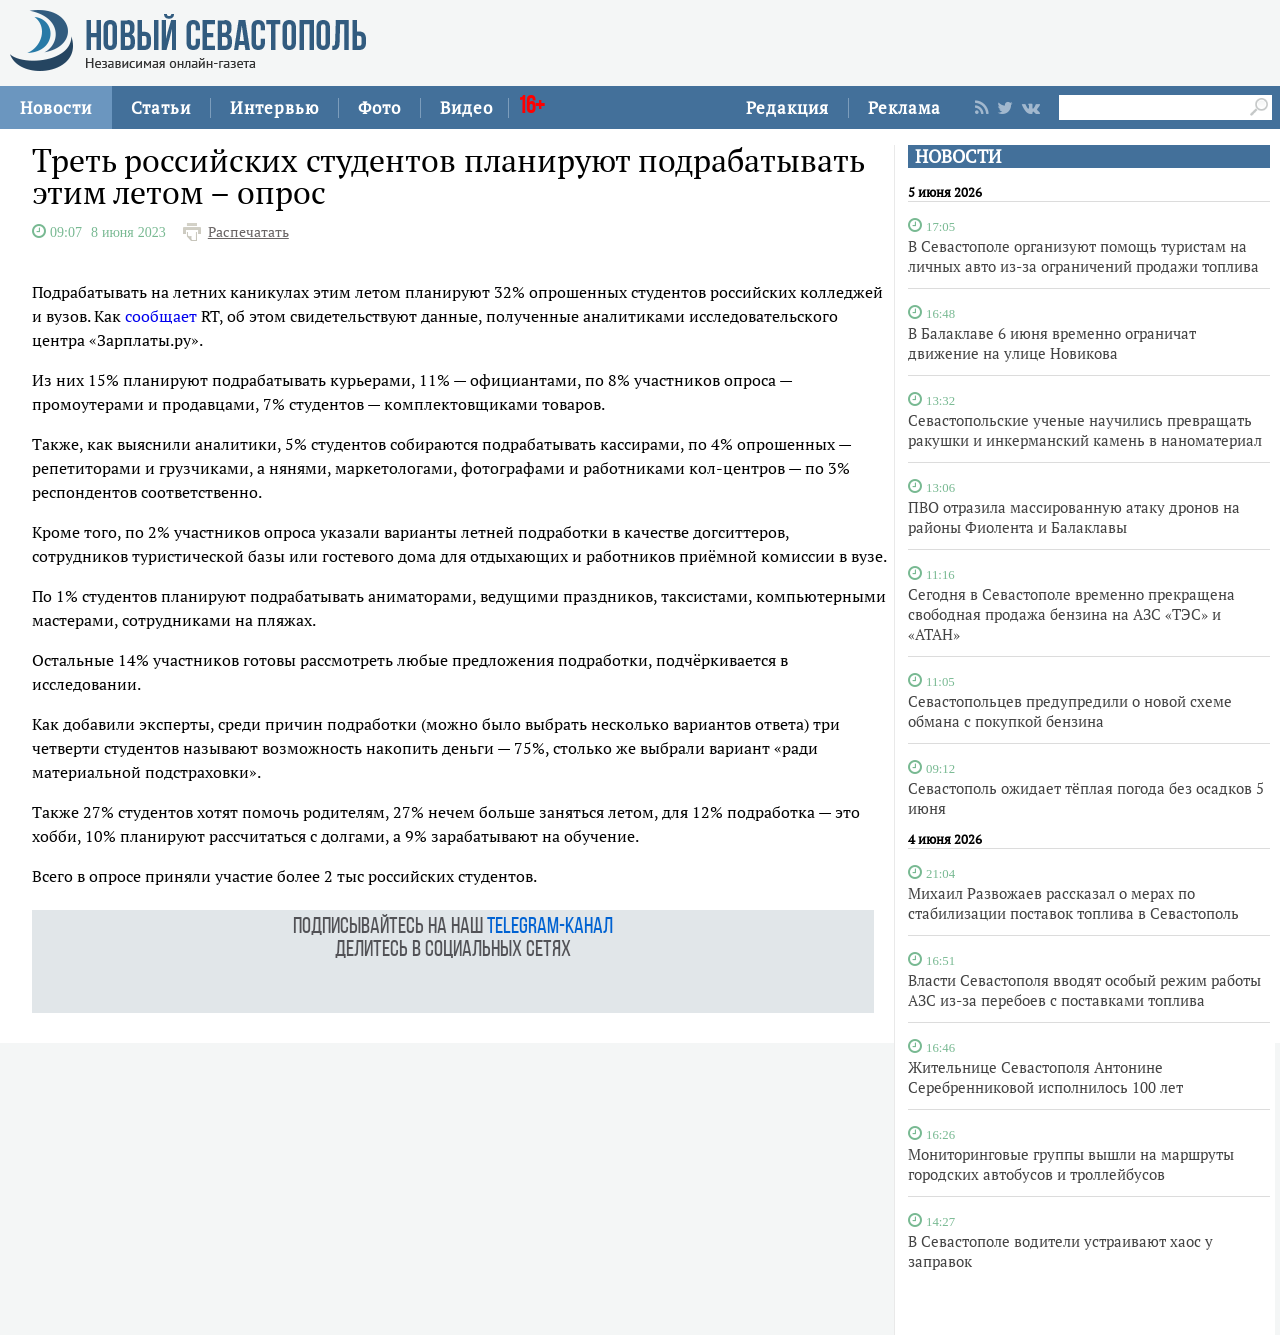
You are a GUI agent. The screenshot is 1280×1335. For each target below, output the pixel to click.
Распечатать (248, 232)
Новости (56, 107)
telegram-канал (550, 927)
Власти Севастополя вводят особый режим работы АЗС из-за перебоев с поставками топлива (1084, 990)
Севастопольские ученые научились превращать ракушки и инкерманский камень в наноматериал (1085, 430)
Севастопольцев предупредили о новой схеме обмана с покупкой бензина (1070, 711)
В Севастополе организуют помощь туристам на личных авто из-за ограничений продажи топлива (1083, 256)
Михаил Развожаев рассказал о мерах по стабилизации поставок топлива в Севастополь (1073, 903)
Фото (379, 107)
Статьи (161, 107)
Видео (466, 107)
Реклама (904, 107)
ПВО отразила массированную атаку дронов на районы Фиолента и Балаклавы (1074, 517)
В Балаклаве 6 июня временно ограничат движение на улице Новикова (1052, 343)
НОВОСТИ (958, 156)
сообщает (161, 316)
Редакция (787, 107)
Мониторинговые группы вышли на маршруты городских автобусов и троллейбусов (1071, 1164)
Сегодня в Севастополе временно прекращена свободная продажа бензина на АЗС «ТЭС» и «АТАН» (1071, 614)
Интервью (274, 107)
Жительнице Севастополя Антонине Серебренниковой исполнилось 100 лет (1045, 1077)
